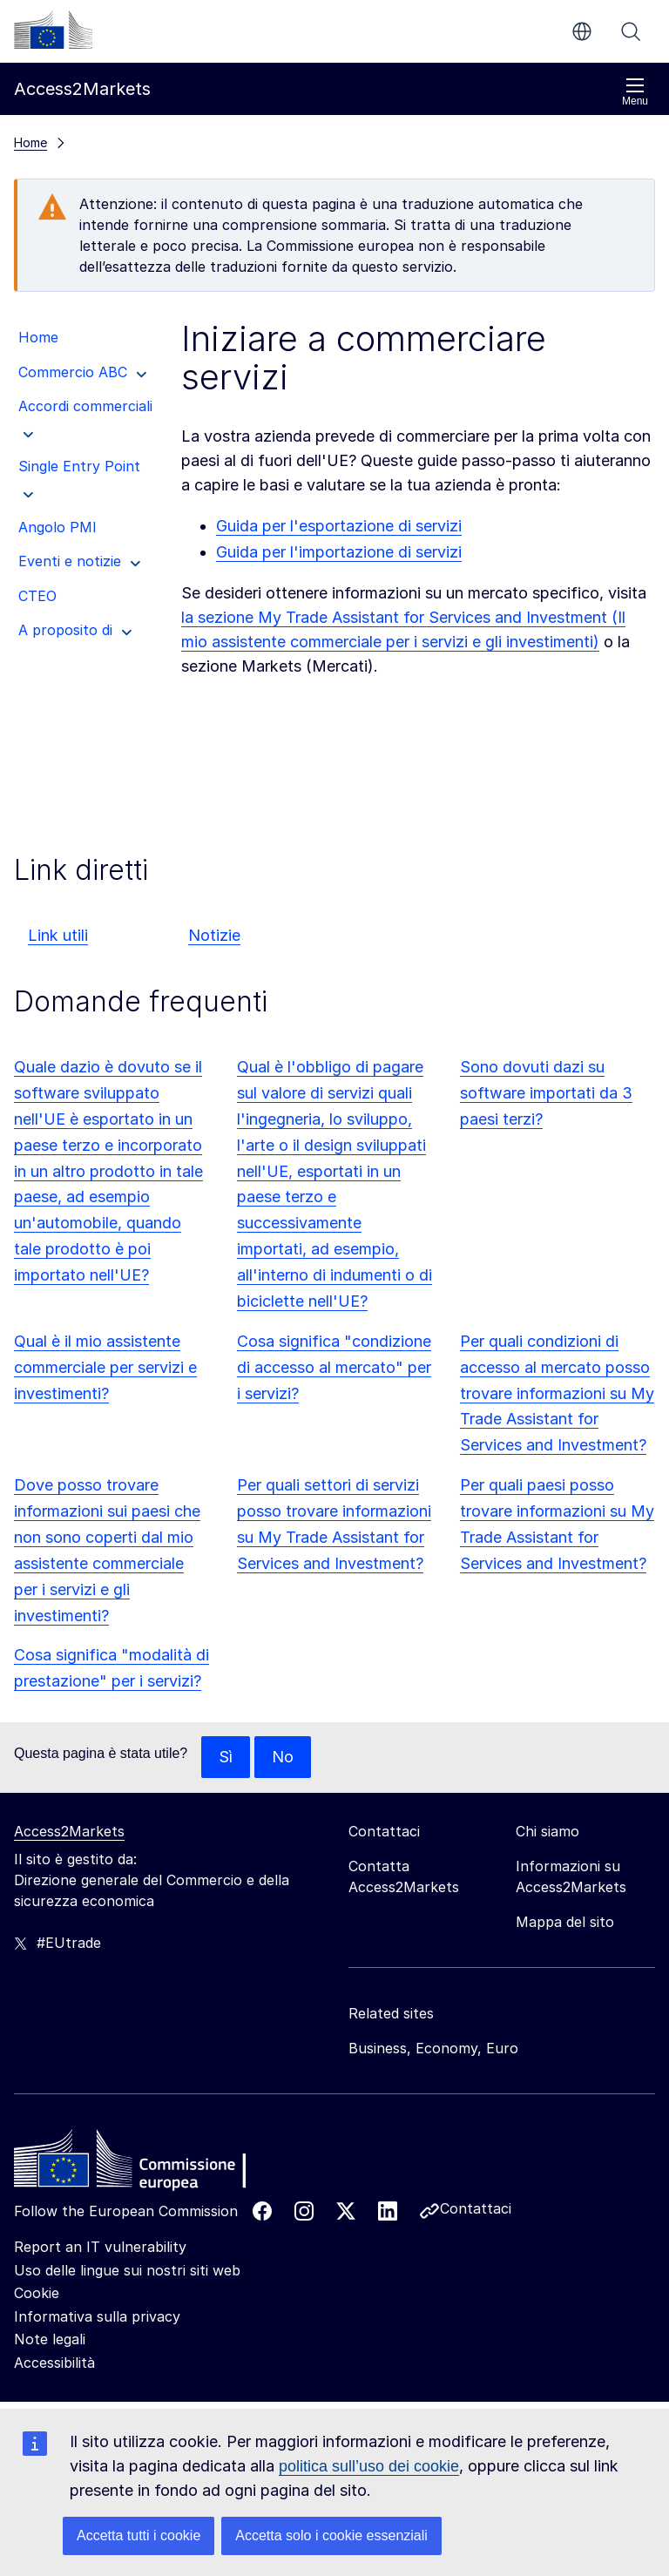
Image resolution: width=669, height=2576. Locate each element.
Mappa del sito (565, 1921)
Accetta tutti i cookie (138, 2535)
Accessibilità (54, 2362)
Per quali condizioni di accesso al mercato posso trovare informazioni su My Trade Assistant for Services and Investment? (557, 1393)
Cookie (36, 2293)
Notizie (214, 935)
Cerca (630, 31)
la (189, 617)
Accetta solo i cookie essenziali (331, 2535)
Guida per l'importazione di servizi (339, 552)
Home (30, 142)
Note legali (49, 2339)
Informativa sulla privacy (97, 2316)
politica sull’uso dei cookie (369, 2466)
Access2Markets (69, 1831)
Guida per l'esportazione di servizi (339, 526)
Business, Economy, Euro (433, 2048)
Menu (635, 92)
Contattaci (475, 2208)
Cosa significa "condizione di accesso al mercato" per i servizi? (334, 1367)
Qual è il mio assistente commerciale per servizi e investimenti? (105, 1367)
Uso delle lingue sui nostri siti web (127, 2270)
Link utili (58, 935)
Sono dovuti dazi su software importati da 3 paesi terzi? (546, 1093)
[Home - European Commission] (140, 2163)
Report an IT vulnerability (100, 2246)
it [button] (581, 31)
